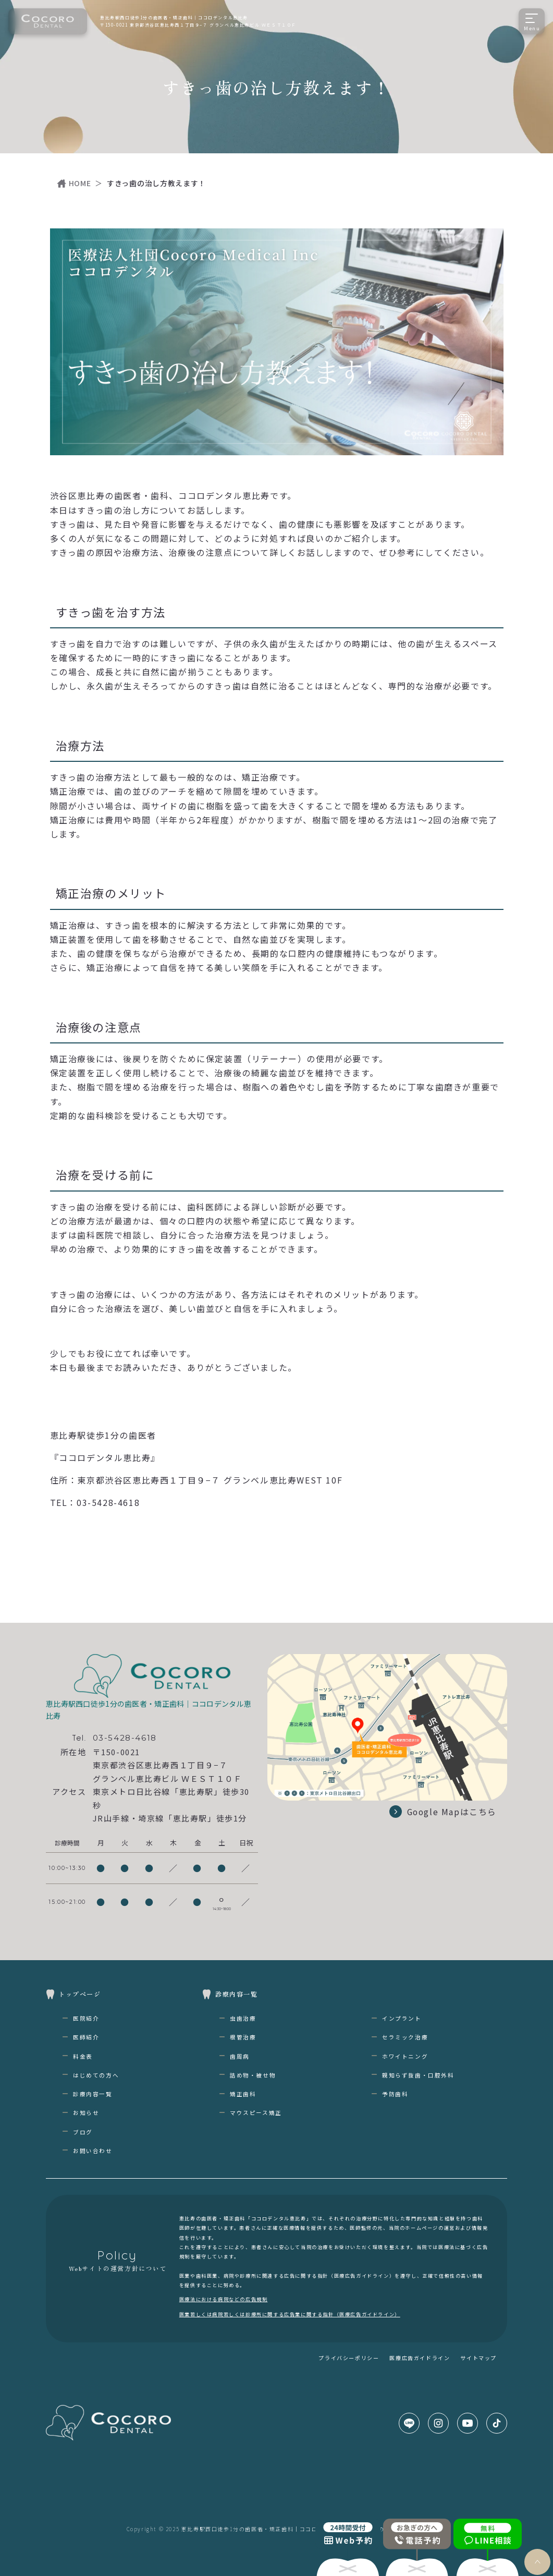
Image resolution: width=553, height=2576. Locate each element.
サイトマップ (478, 2358)
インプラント (402, 2018)
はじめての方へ (96, 2075)
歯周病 (240, 2056)
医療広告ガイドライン (419, 2358)
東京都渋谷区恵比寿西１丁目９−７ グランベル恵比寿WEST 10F (209, 1480)
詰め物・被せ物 (253, 2075)
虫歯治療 (243, 2018)
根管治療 (243, 2037)
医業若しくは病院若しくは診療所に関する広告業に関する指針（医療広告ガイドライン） (289, 2314)
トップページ (79, 1993)
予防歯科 (395, 2094)
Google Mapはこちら (442, 1811)
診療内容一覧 (93, 2094)
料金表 (83, 2056)
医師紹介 (86, 2037)
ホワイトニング (405, 2056)
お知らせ (86, 2113)
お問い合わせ (93, 2151)
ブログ (83, 2132)
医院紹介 (86, 2018)
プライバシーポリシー (348, 2358)
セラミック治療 (405, 2037)
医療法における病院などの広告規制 (223, 2299)
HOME (80, 183)
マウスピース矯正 (256, 2113)
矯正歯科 (243, 2094)
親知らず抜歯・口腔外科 (418, 2075)
